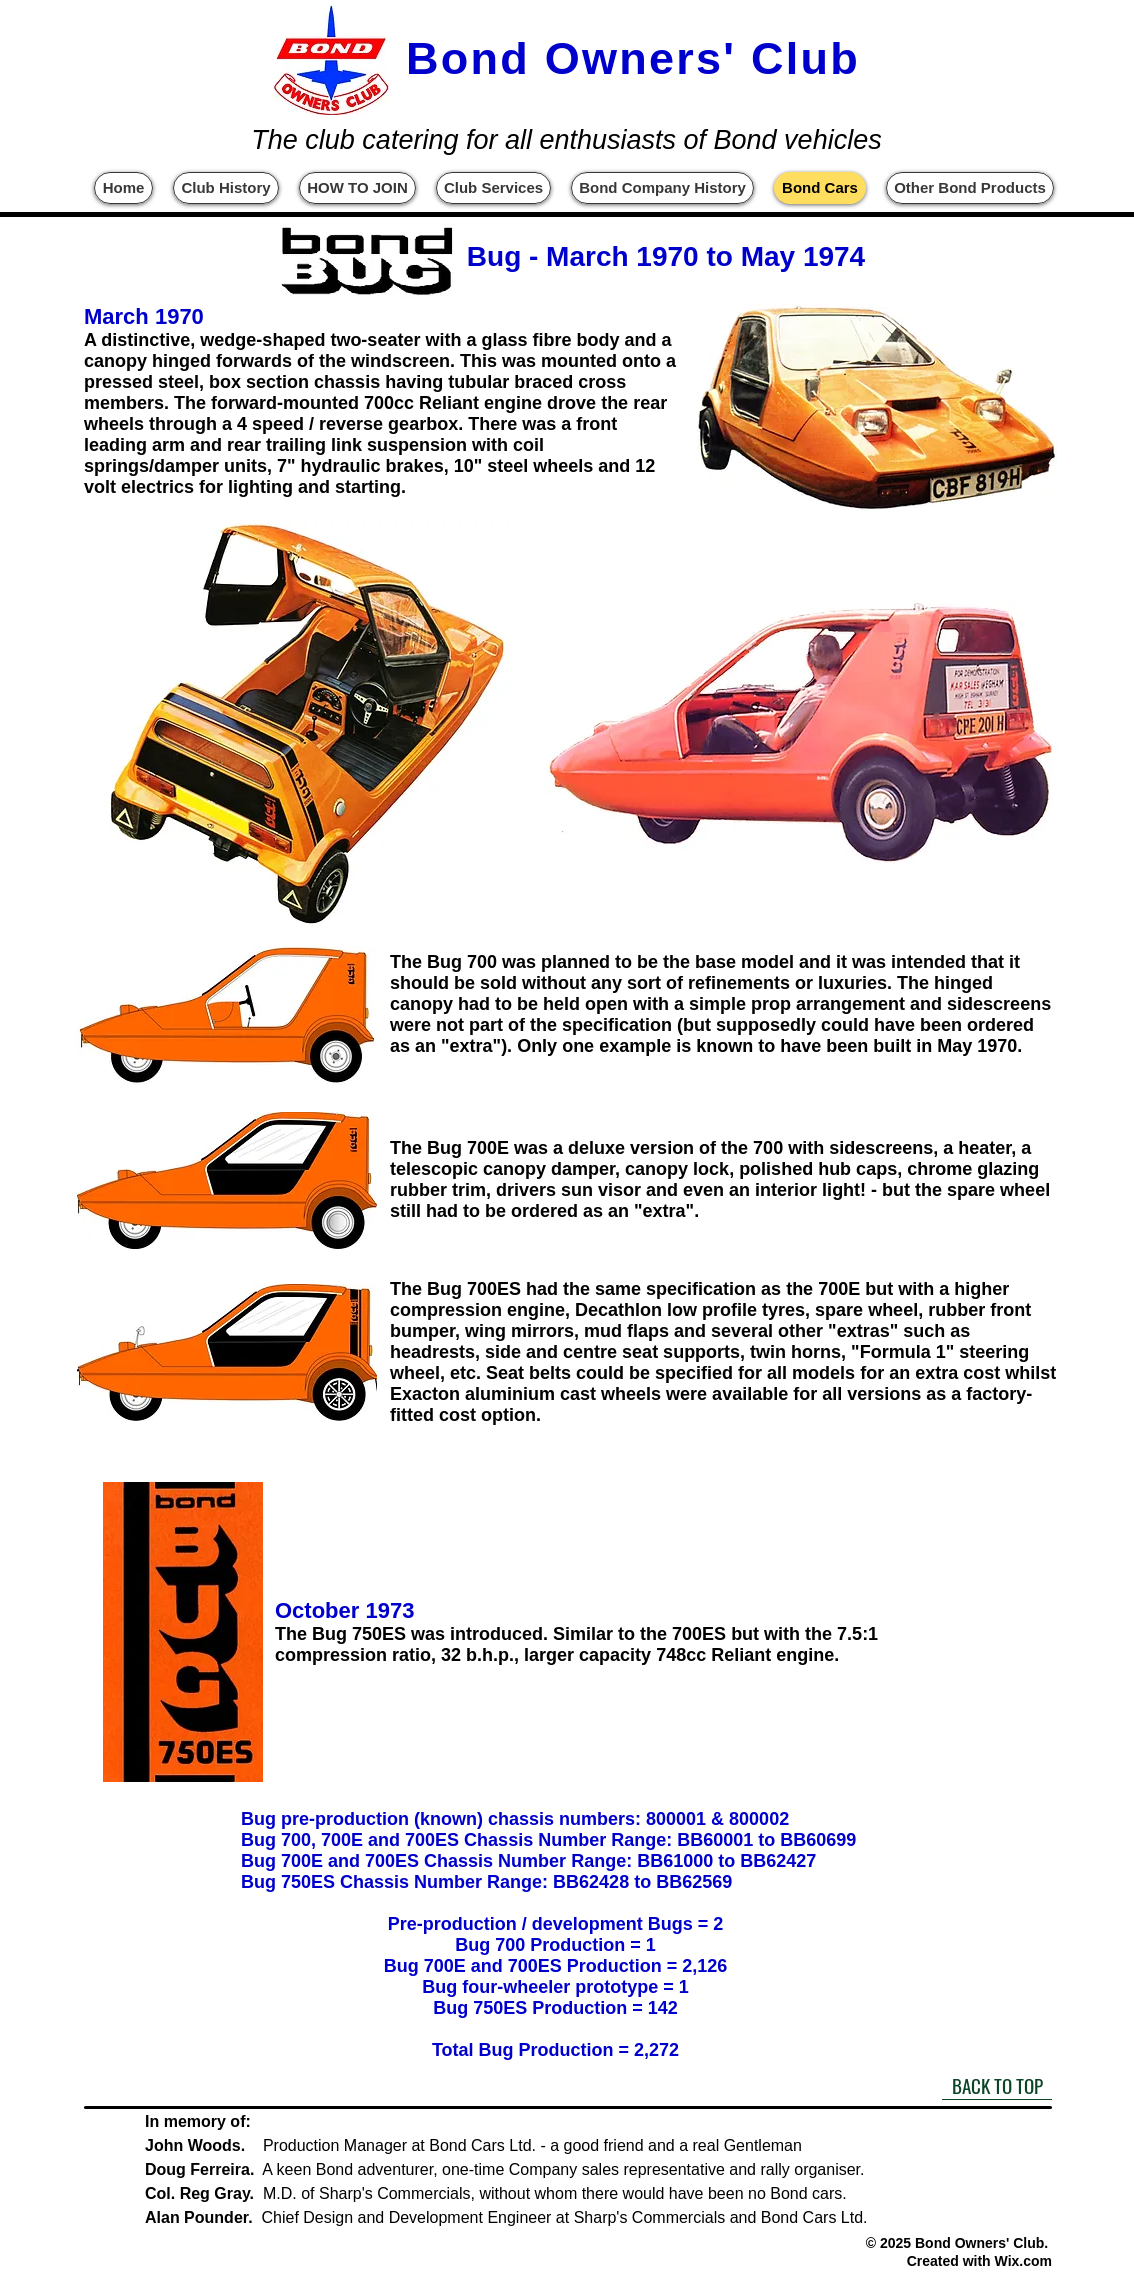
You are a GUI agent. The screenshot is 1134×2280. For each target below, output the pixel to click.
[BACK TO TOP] (997, 2085)
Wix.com (1023, 2261)
